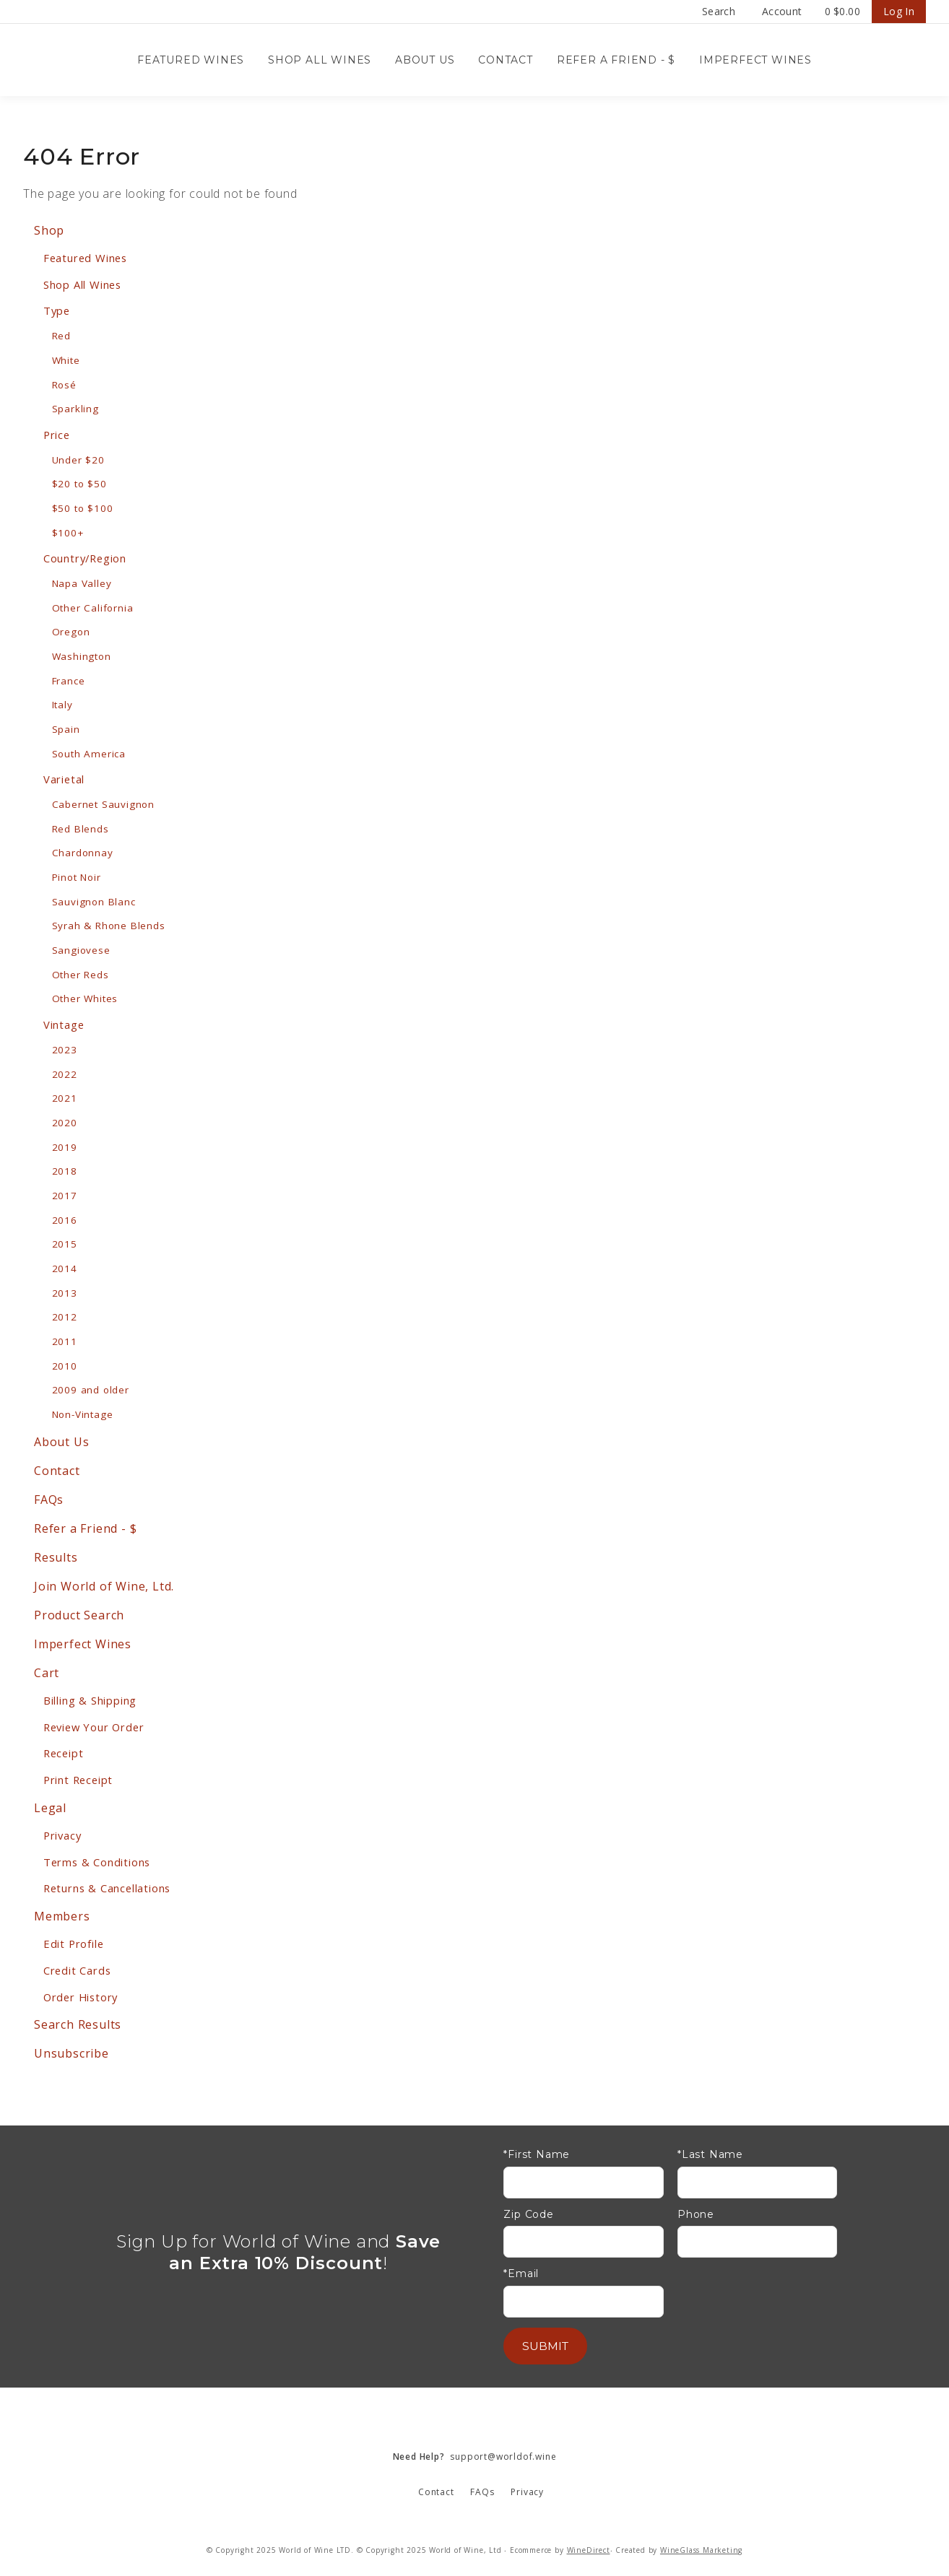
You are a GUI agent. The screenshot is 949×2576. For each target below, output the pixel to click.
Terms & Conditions (96, 1862)
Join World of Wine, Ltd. (104, 1586)
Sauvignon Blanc (94, 901)
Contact (505, 59)
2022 (64, 1074)
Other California (93, 607)
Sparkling (75, 408)
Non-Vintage (82, 1414)
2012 (64, 1316)
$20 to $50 (79, 483)
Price (56, 434)
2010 (64, 1365)
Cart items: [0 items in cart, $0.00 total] (842, 11)
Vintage (63, 1024)
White (66, 360)
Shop (49, 230)
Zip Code (528, 2215)
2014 (64, 1268)
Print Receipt (78, 1779)
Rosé (64, 384)
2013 (64, 1293)
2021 (64, 1098)
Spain (66, 729)
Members (62, 1916)
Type (56, 310)
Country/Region (84, 558)
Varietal (63, 779)
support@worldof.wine (475, 2456)
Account (782, 11)
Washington (81, 656)
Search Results (77, 2024)
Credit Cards (77, 1970)
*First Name (536, 2155)
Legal (50, 1808)
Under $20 (78, 459)
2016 (64, 1220)
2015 (64, 1243)
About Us (424, 59)
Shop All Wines (319, 59)
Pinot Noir (76, 877)
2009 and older (90, 1389)
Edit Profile (73, 1943)
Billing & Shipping (89, 1700)
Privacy (62, 1835)
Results (56, 1557)
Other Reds (80, 974)
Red (61, 335)
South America (89, 753)
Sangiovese (81, 950)
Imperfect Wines (755, 59)
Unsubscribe (71, 2053)
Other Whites (85, 998)
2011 (64, 1341)
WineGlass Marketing (701, 2550)
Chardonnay (82, 852)
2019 (64, 1147)
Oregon (71, 631)
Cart (46, 1673)
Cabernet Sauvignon (103, 804)
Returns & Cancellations (106, 1888)
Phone (695, 2215)
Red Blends (80, 828)
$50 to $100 (82, 508)
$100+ (68, 532)
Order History (80, 1997)
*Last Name (710, 2155)
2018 (64, 1171)
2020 (64, 1122)
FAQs (49, 1499)
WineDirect (588, 2550)
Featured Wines (190, 59)
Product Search (79, 1615)
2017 (64, 1195)
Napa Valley (82, 583)
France (68, 680)
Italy (62, 704)
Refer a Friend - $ (616, 59)
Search (718, 11)
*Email (521, 2274)
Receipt (63, 1753)
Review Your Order (93, 1727)
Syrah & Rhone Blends (108, 925)
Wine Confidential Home (95, 60)
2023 (64, 1049)
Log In (898, 11)
